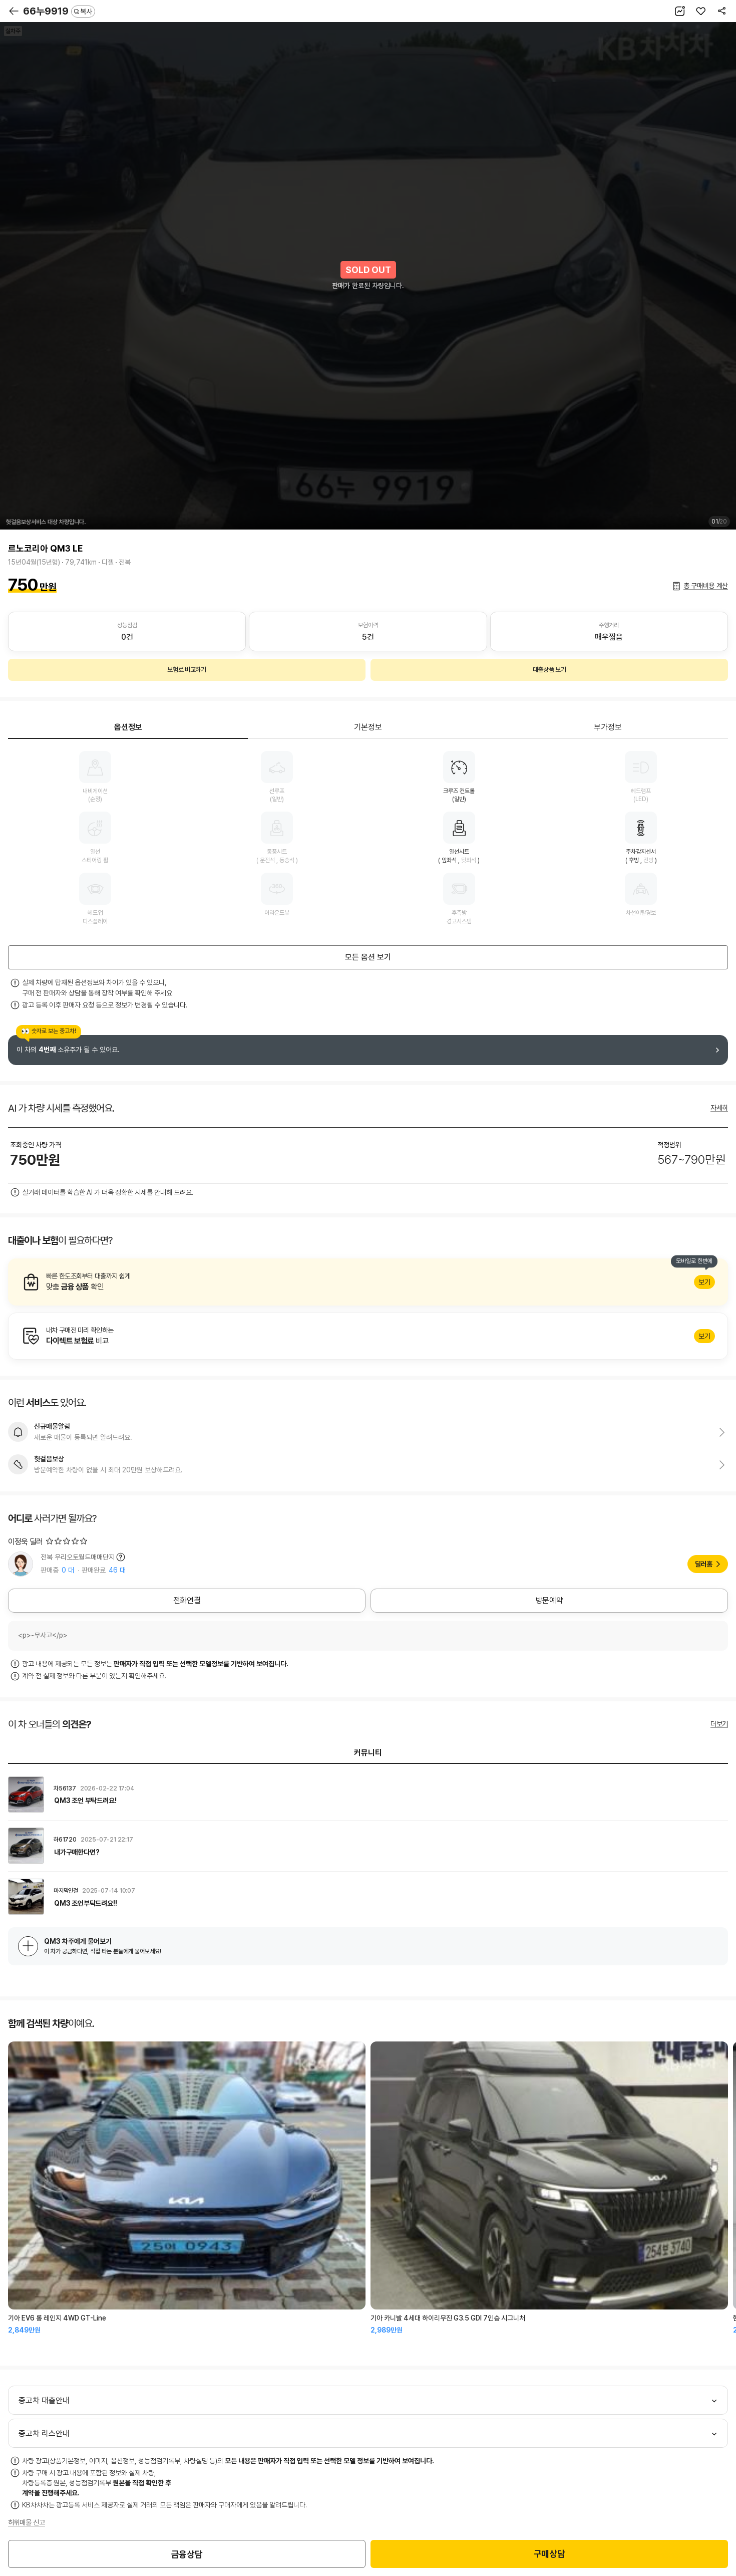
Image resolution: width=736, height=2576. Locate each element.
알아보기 (368, 1282)
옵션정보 (128, 727)
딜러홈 (703, 1564)
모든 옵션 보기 (368, 957)
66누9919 (59, 11)
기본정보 (368, 727)
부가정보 (608, 727)
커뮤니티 (368, 1752)
